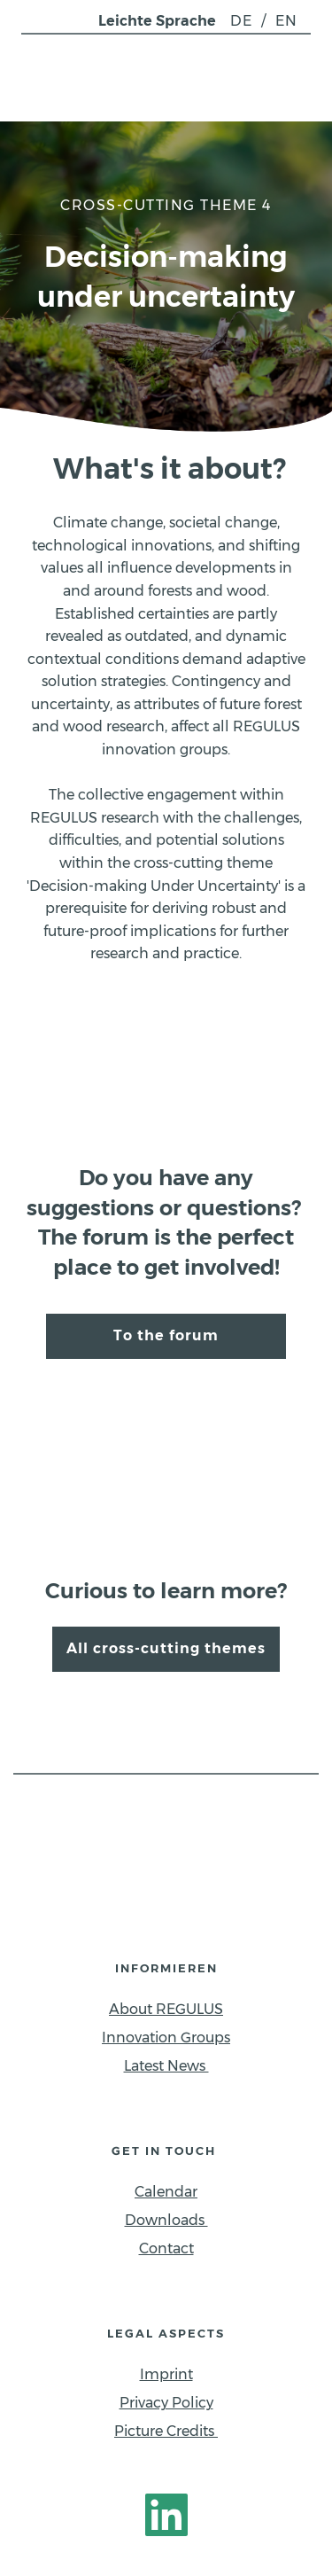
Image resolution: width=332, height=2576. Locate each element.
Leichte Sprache (157, 20)
